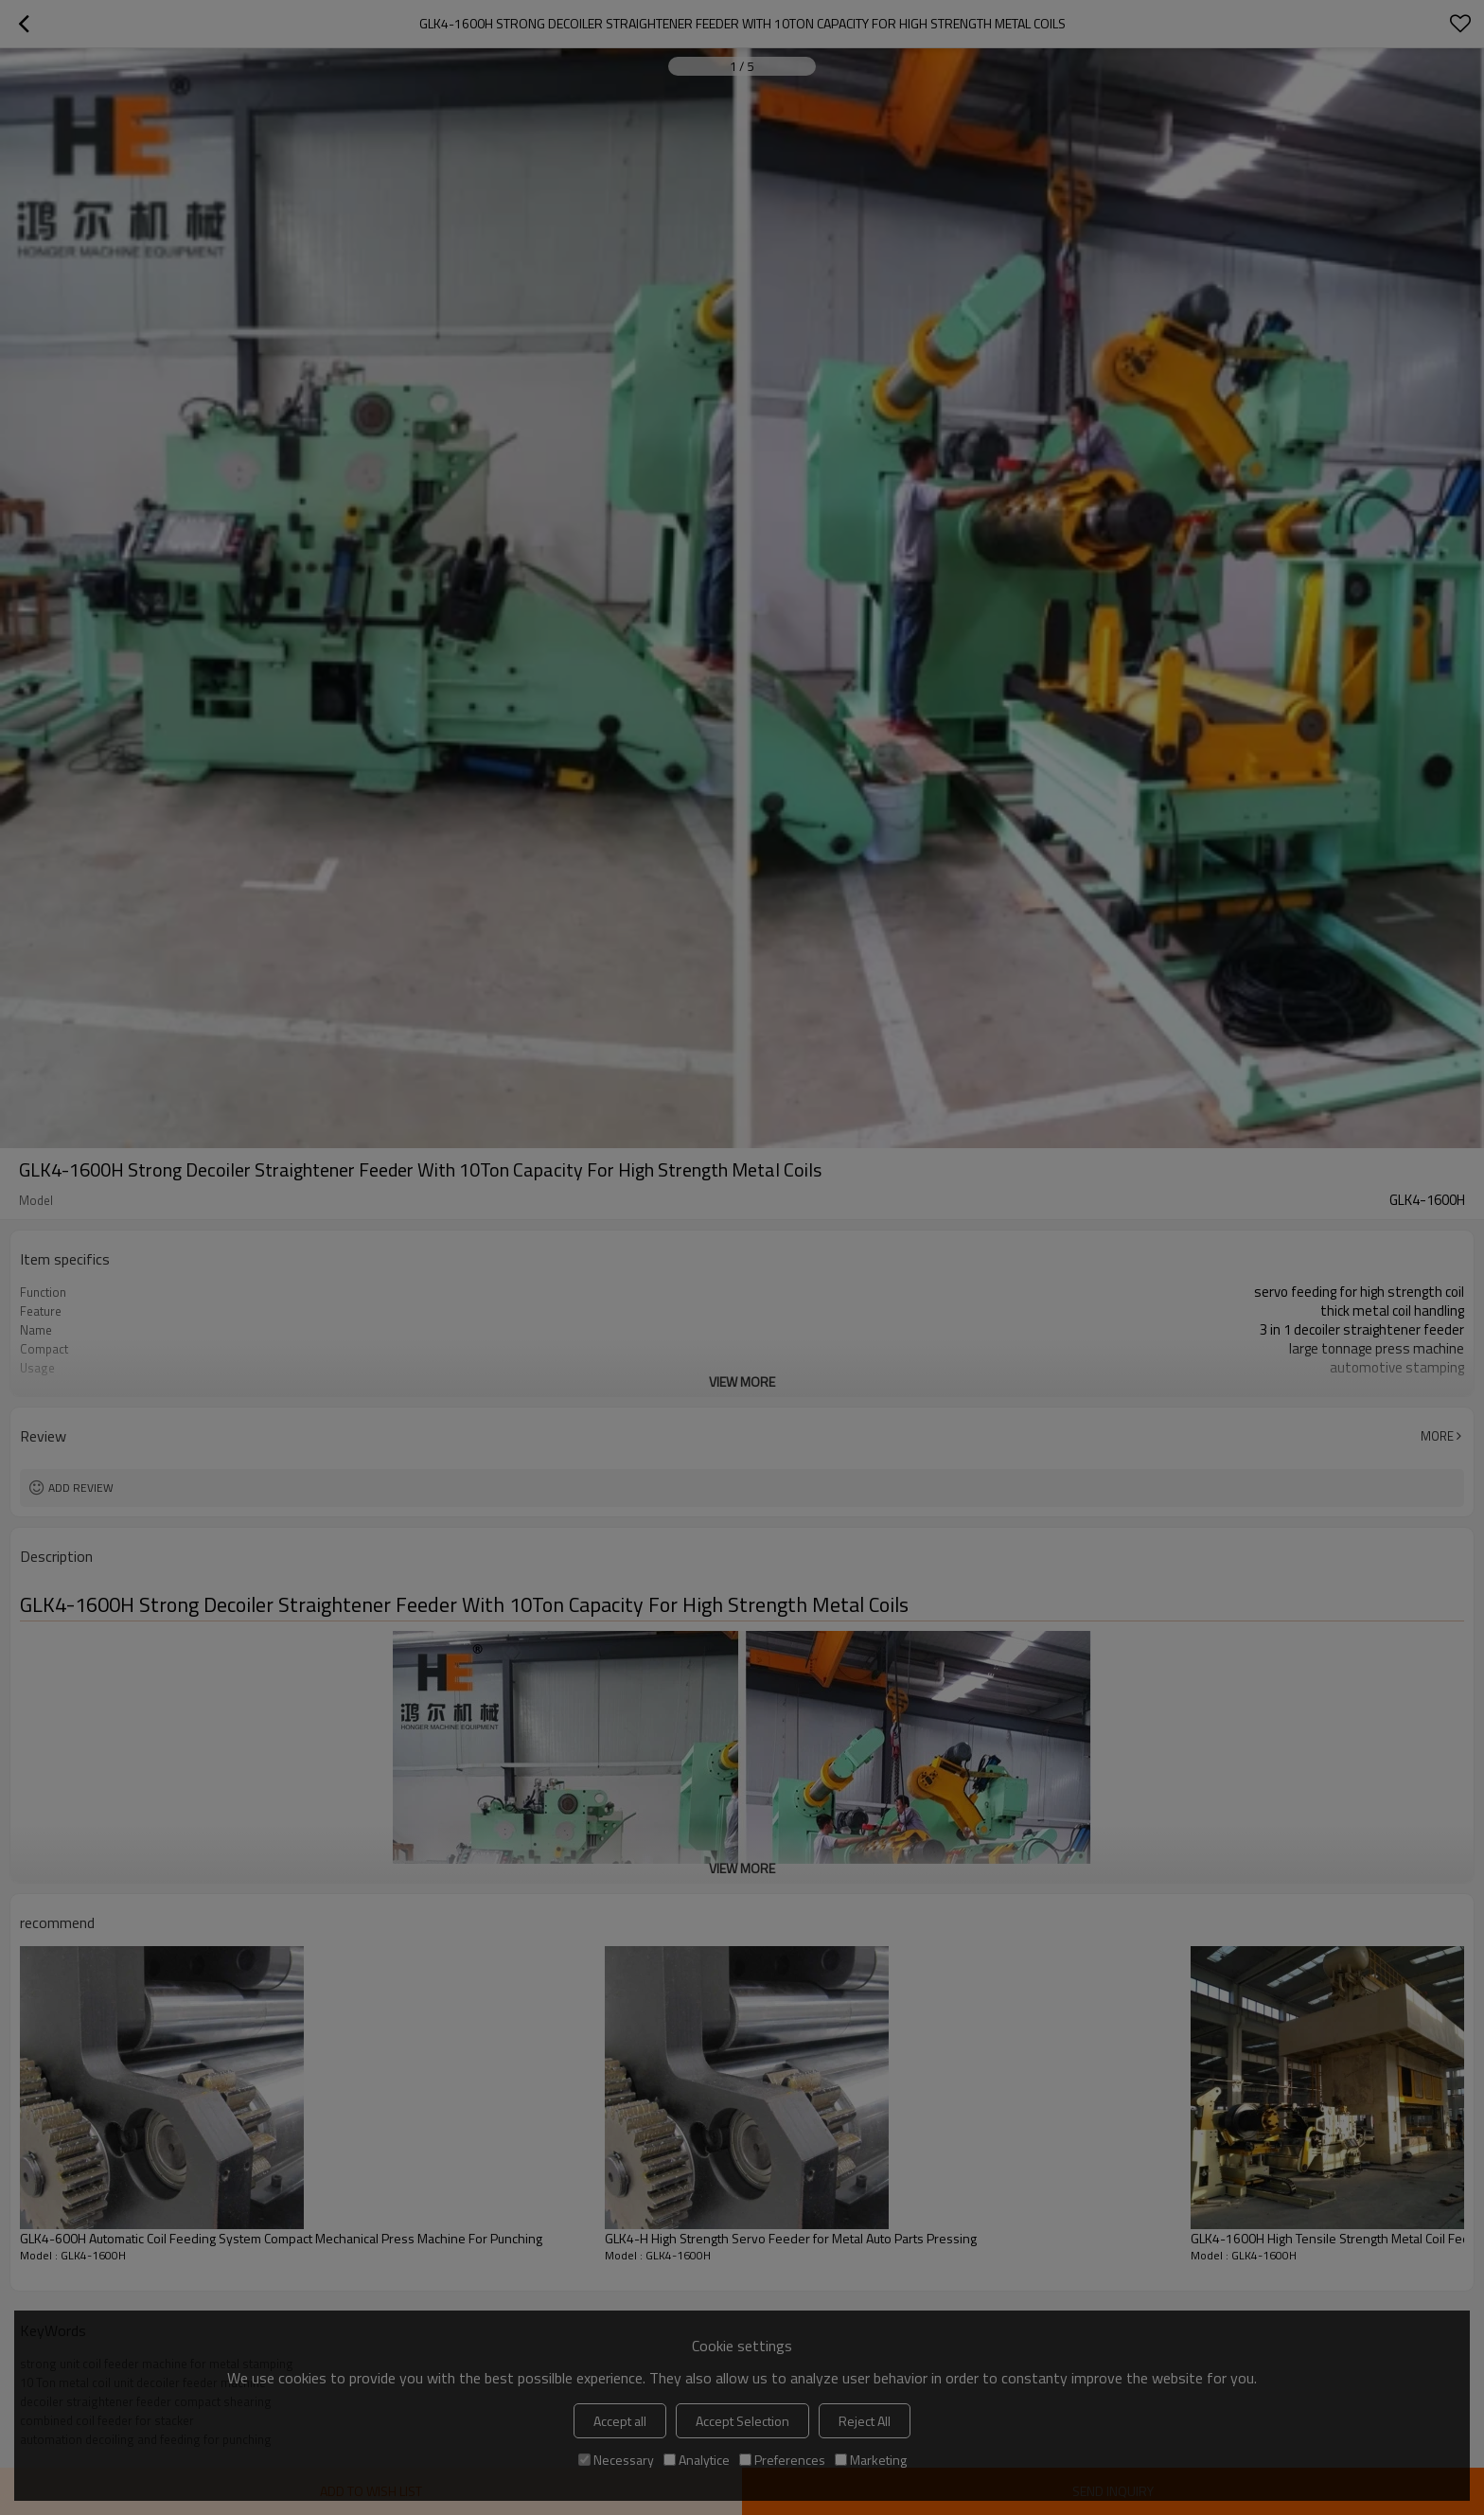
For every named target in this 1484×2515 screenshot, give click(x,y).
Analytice (696, 2460)
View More (742, 1381)
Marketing (871, 2460)
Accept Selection (742, 2421)
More (1437, 1435)
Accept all (619, 2421)
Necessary (616, 2460)
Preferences (782, 2460)
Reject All (865, 2421)
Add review (81, 1488)
